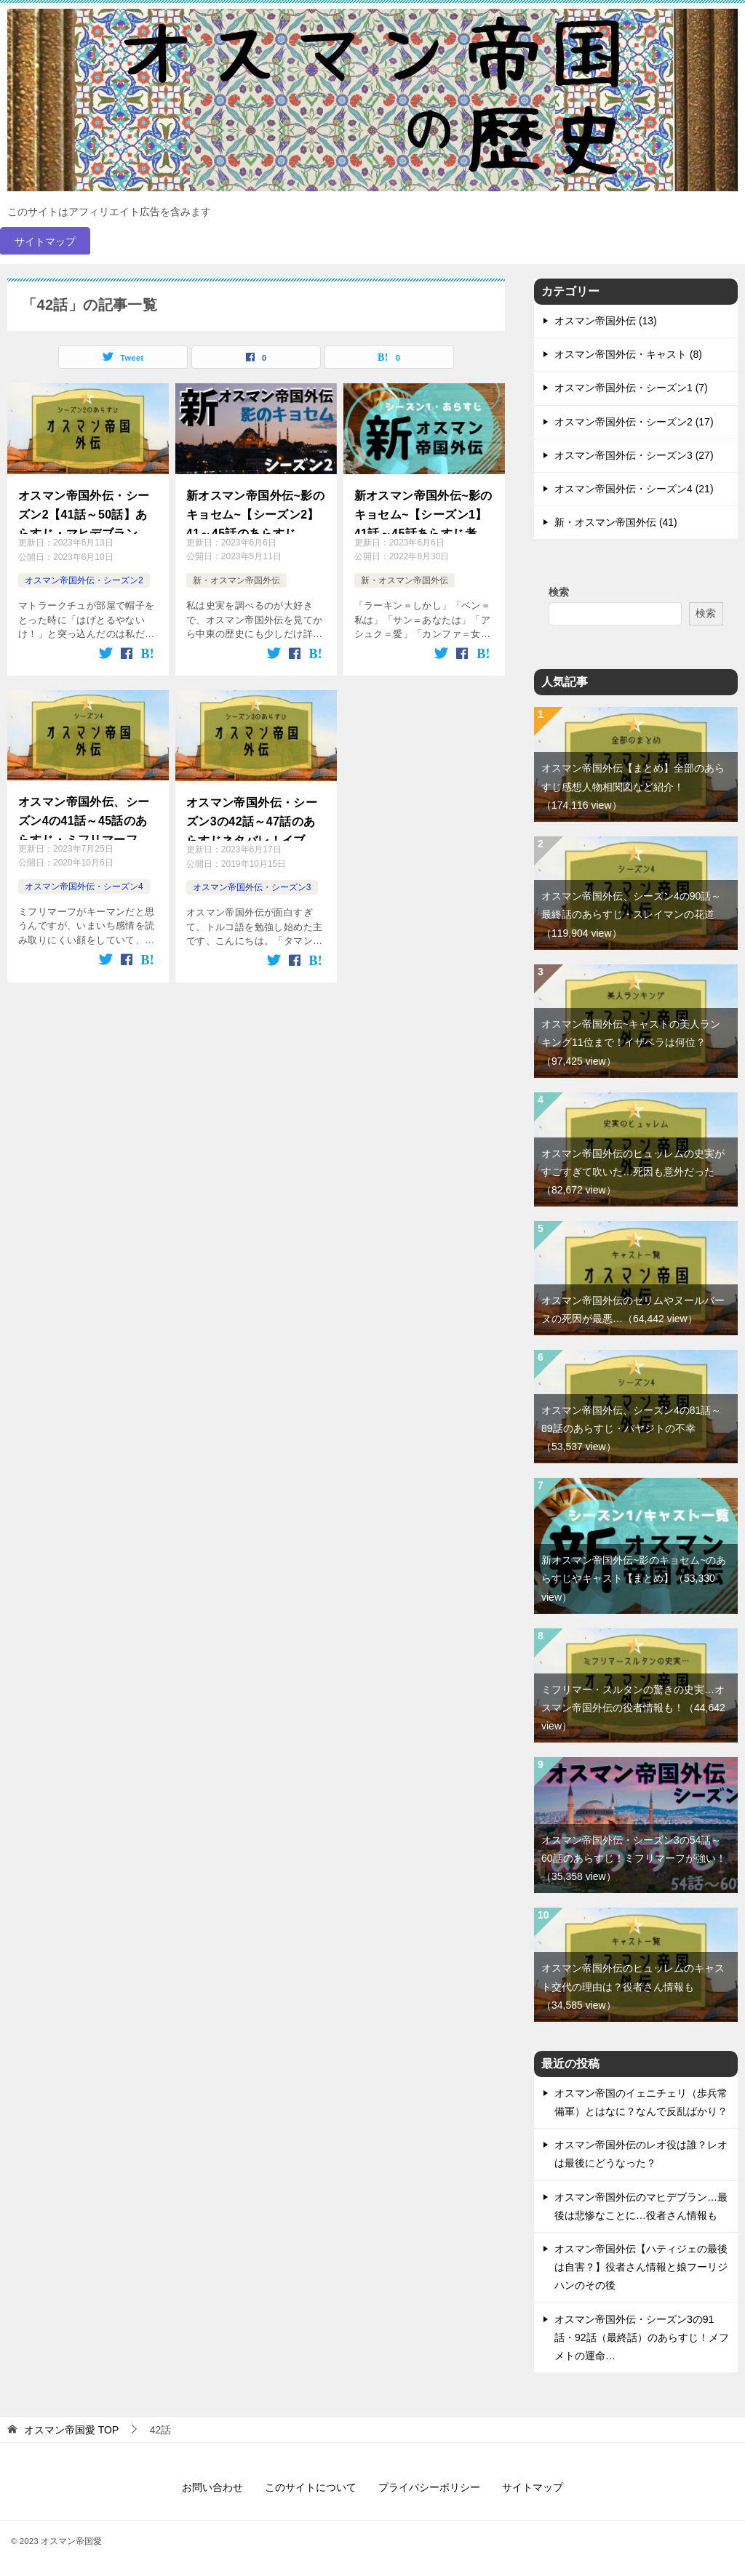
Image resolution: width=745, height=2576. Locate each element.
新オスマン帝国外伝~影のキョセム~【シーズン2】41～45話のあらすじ (255, 510)
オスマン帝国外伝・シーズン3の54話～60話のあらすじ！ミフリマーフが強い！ (633, 1858)
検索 (559, 592)
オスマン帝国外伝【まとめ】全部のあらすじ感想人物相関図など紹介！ (633, 786)
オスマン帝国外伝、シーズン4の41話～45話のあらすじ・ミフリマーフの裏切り (83, 816)
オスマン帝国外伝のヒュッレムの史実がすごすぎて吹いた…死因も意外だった (633, 1172)
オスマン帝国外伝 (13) (605, 321)
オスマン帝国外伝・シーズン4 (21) (634, 489)
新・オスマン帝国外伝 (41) (615, 522)
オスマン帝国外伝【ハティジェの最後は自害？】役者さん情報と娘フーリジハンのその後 (641, 2267)
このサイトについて (310, 2487)
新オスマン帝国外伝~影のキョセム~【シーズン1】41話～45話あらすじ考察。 (423, 511)
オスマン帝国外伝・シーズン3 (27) (634, 455)
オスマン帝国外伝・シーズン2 (84, 580)
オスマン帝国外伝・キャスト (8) (628, 354)
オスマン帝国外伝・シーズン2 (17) (634, 422)
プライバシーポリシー (429, 2487)
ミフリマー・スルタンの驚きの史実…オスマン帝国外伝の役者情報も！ (633, 1708)
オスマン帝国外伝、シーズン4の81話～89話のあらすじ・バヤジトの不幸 (631, 1428)
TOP (71, 2430)
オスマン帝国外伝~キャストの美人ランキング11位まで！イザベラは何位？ (630, 1042)
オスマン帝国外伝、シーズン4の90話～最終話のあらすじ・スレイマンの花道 (631, 914)
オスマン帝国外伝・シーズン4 (84, 885)
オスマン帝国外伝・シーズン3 (252, 886)
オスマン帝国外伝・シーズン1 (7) (631, 387)
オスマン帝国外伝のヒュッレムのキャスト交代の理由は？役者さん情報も (633, 1986)
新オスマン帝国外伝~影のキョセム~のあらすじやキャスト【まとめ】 (633, 1578)
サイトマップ (45, 241)
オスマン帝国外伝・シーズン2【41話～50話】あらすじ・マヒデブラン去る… (83, 511)
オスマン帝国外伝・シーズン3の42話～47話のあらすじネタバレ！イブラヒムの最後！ (251, 817)
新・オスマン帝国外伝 (236, 580)
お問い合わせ (212, 2487)
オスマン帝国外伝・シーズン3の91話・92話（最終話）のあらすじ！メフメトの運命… (641, 2337)
